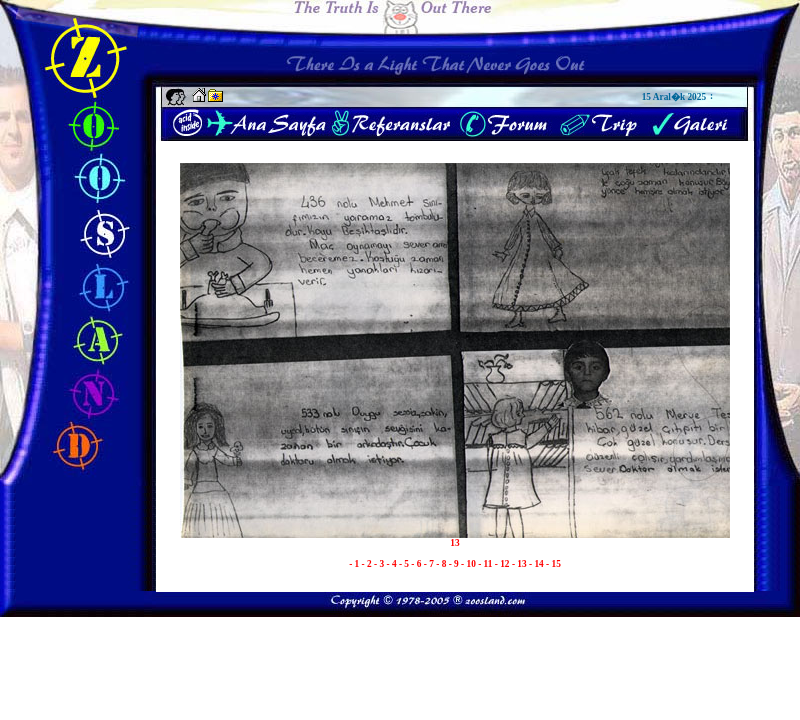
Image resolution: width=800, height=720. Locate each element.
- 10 (469, 564)
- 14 (537, 564)
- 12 (503, 564)
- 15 (553, 564)
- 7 (430, 564)
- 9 (455, 564)
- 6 (417, 564)
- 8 (442, 564)
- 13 (520, 564)
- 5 (405, 564)
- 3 (380, 564)
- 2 (368, 564)
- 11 (486, 564)
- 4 (392, 564)
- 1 (355, 564)
